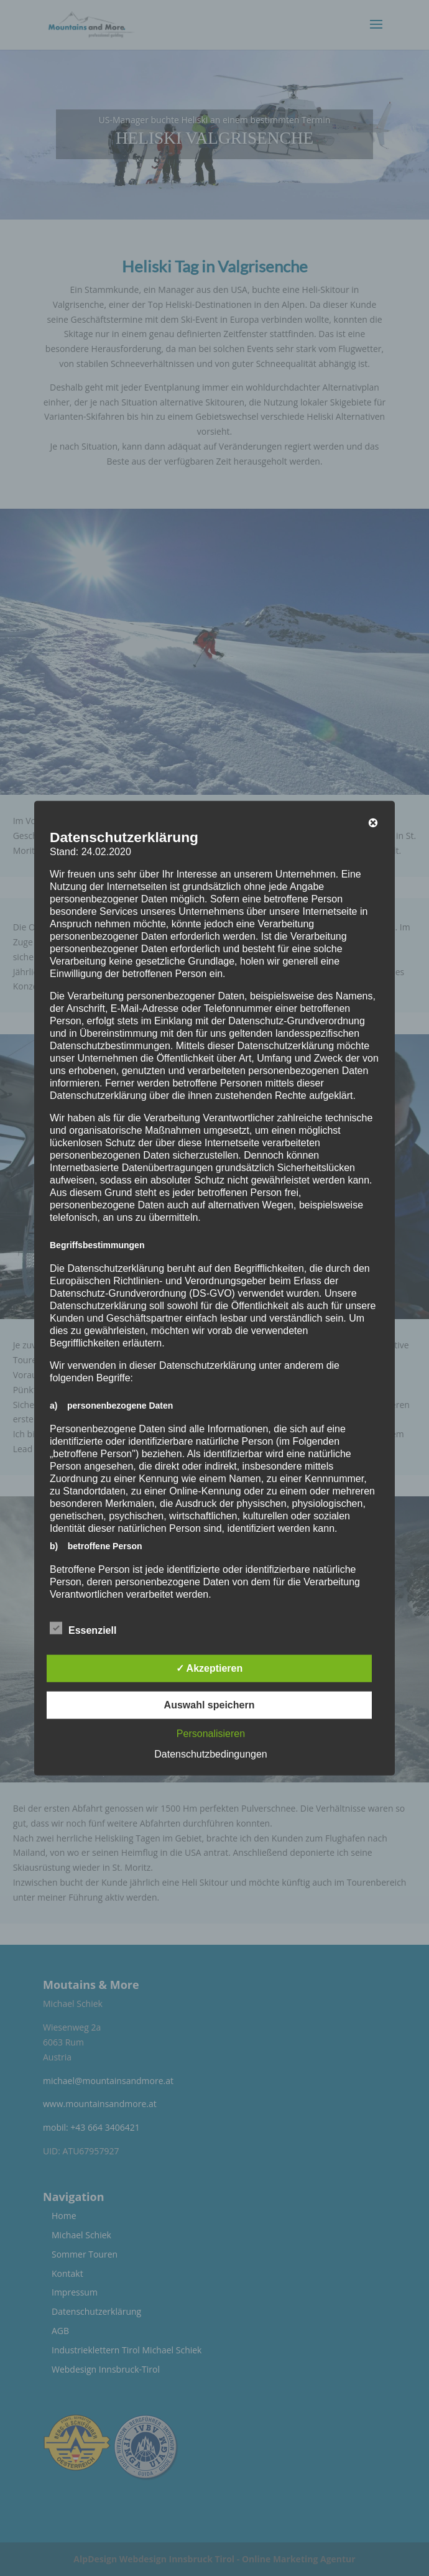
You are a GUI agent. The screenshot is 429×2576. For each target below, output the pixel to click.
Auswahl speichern (209, 1704)
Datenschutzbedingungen (210, 1753)
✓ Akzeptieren (209, 1667)
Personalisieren (211, 1733)
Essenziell (83, 1628)
